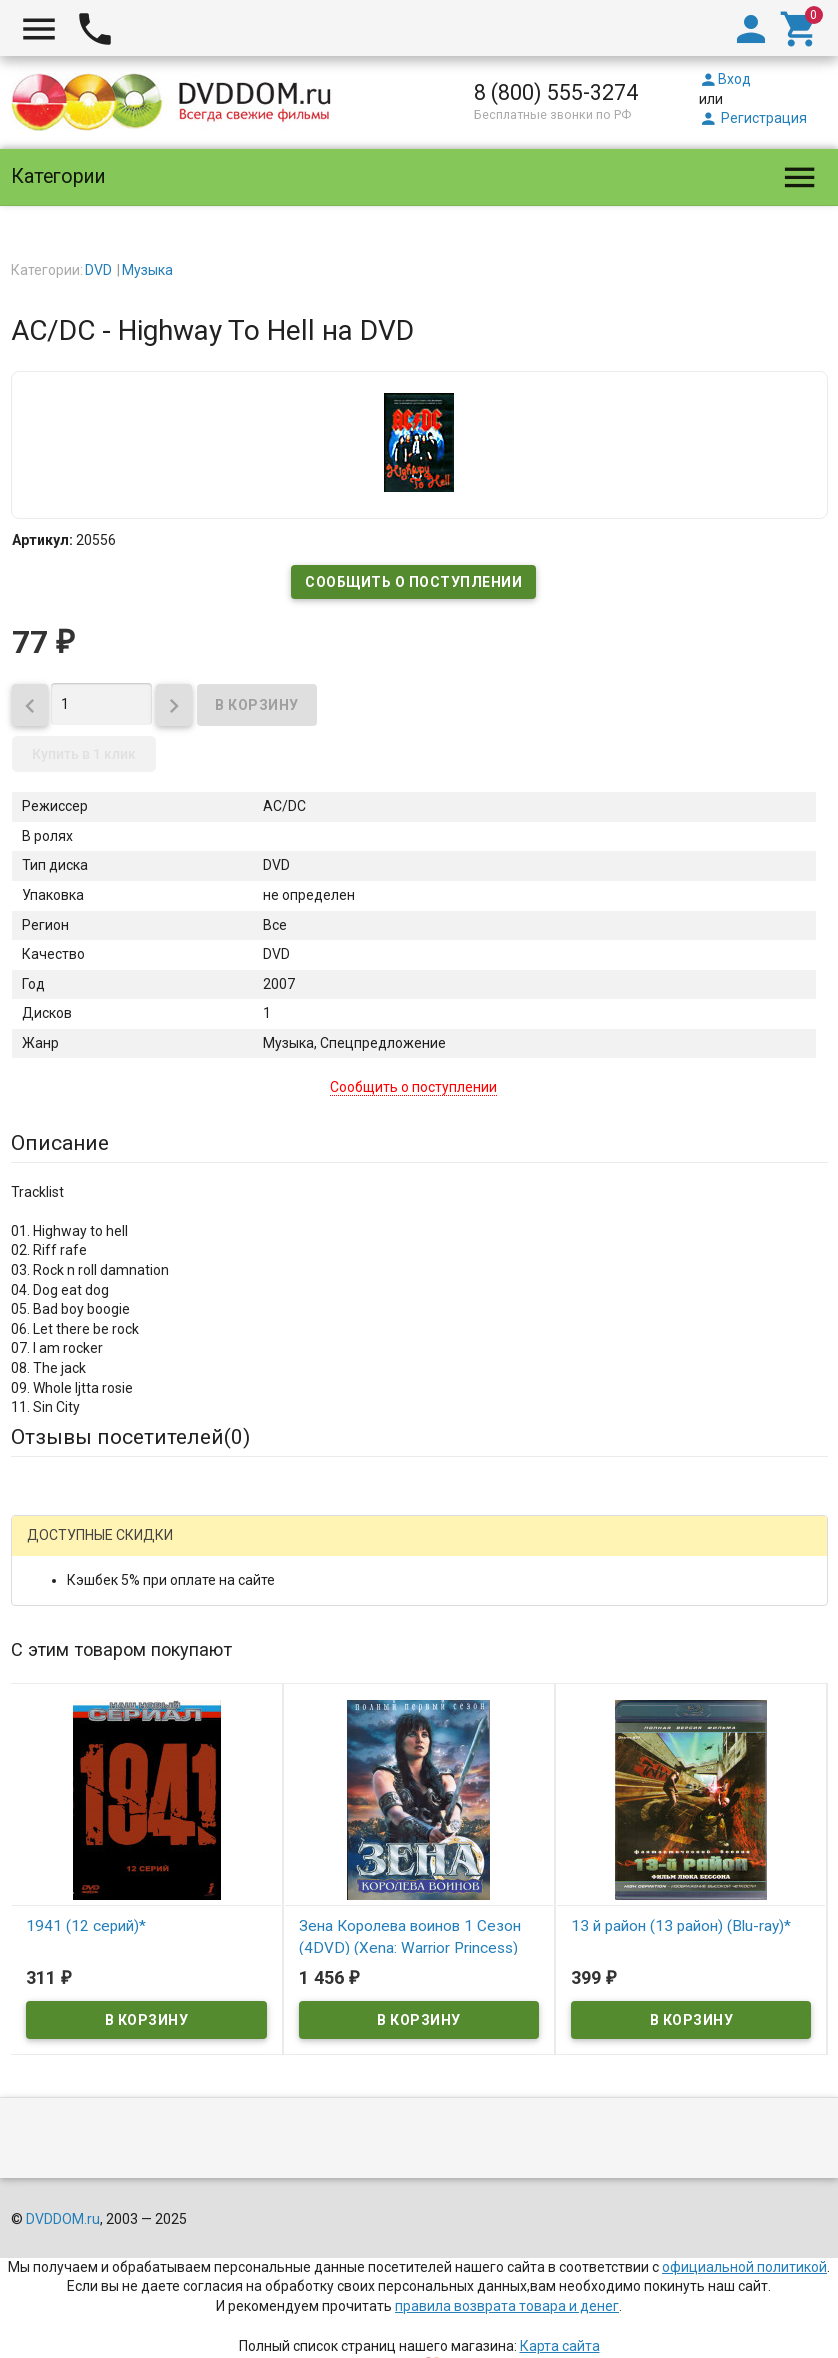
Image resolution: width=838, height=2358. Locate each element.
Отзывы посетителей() (130, 1437)
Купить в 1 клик (84, 754)
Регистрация (753, 118)
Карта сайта (560, 2346)
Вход (725, 79)
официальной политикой (744, 2267)
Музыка (147, 270)
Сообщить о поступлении (413, 582)
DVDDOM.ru (63, 2219)
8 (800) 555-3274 (556, 92)
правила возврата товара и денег (507, 2306)
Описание (60, 1143)
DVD (98, 270)
